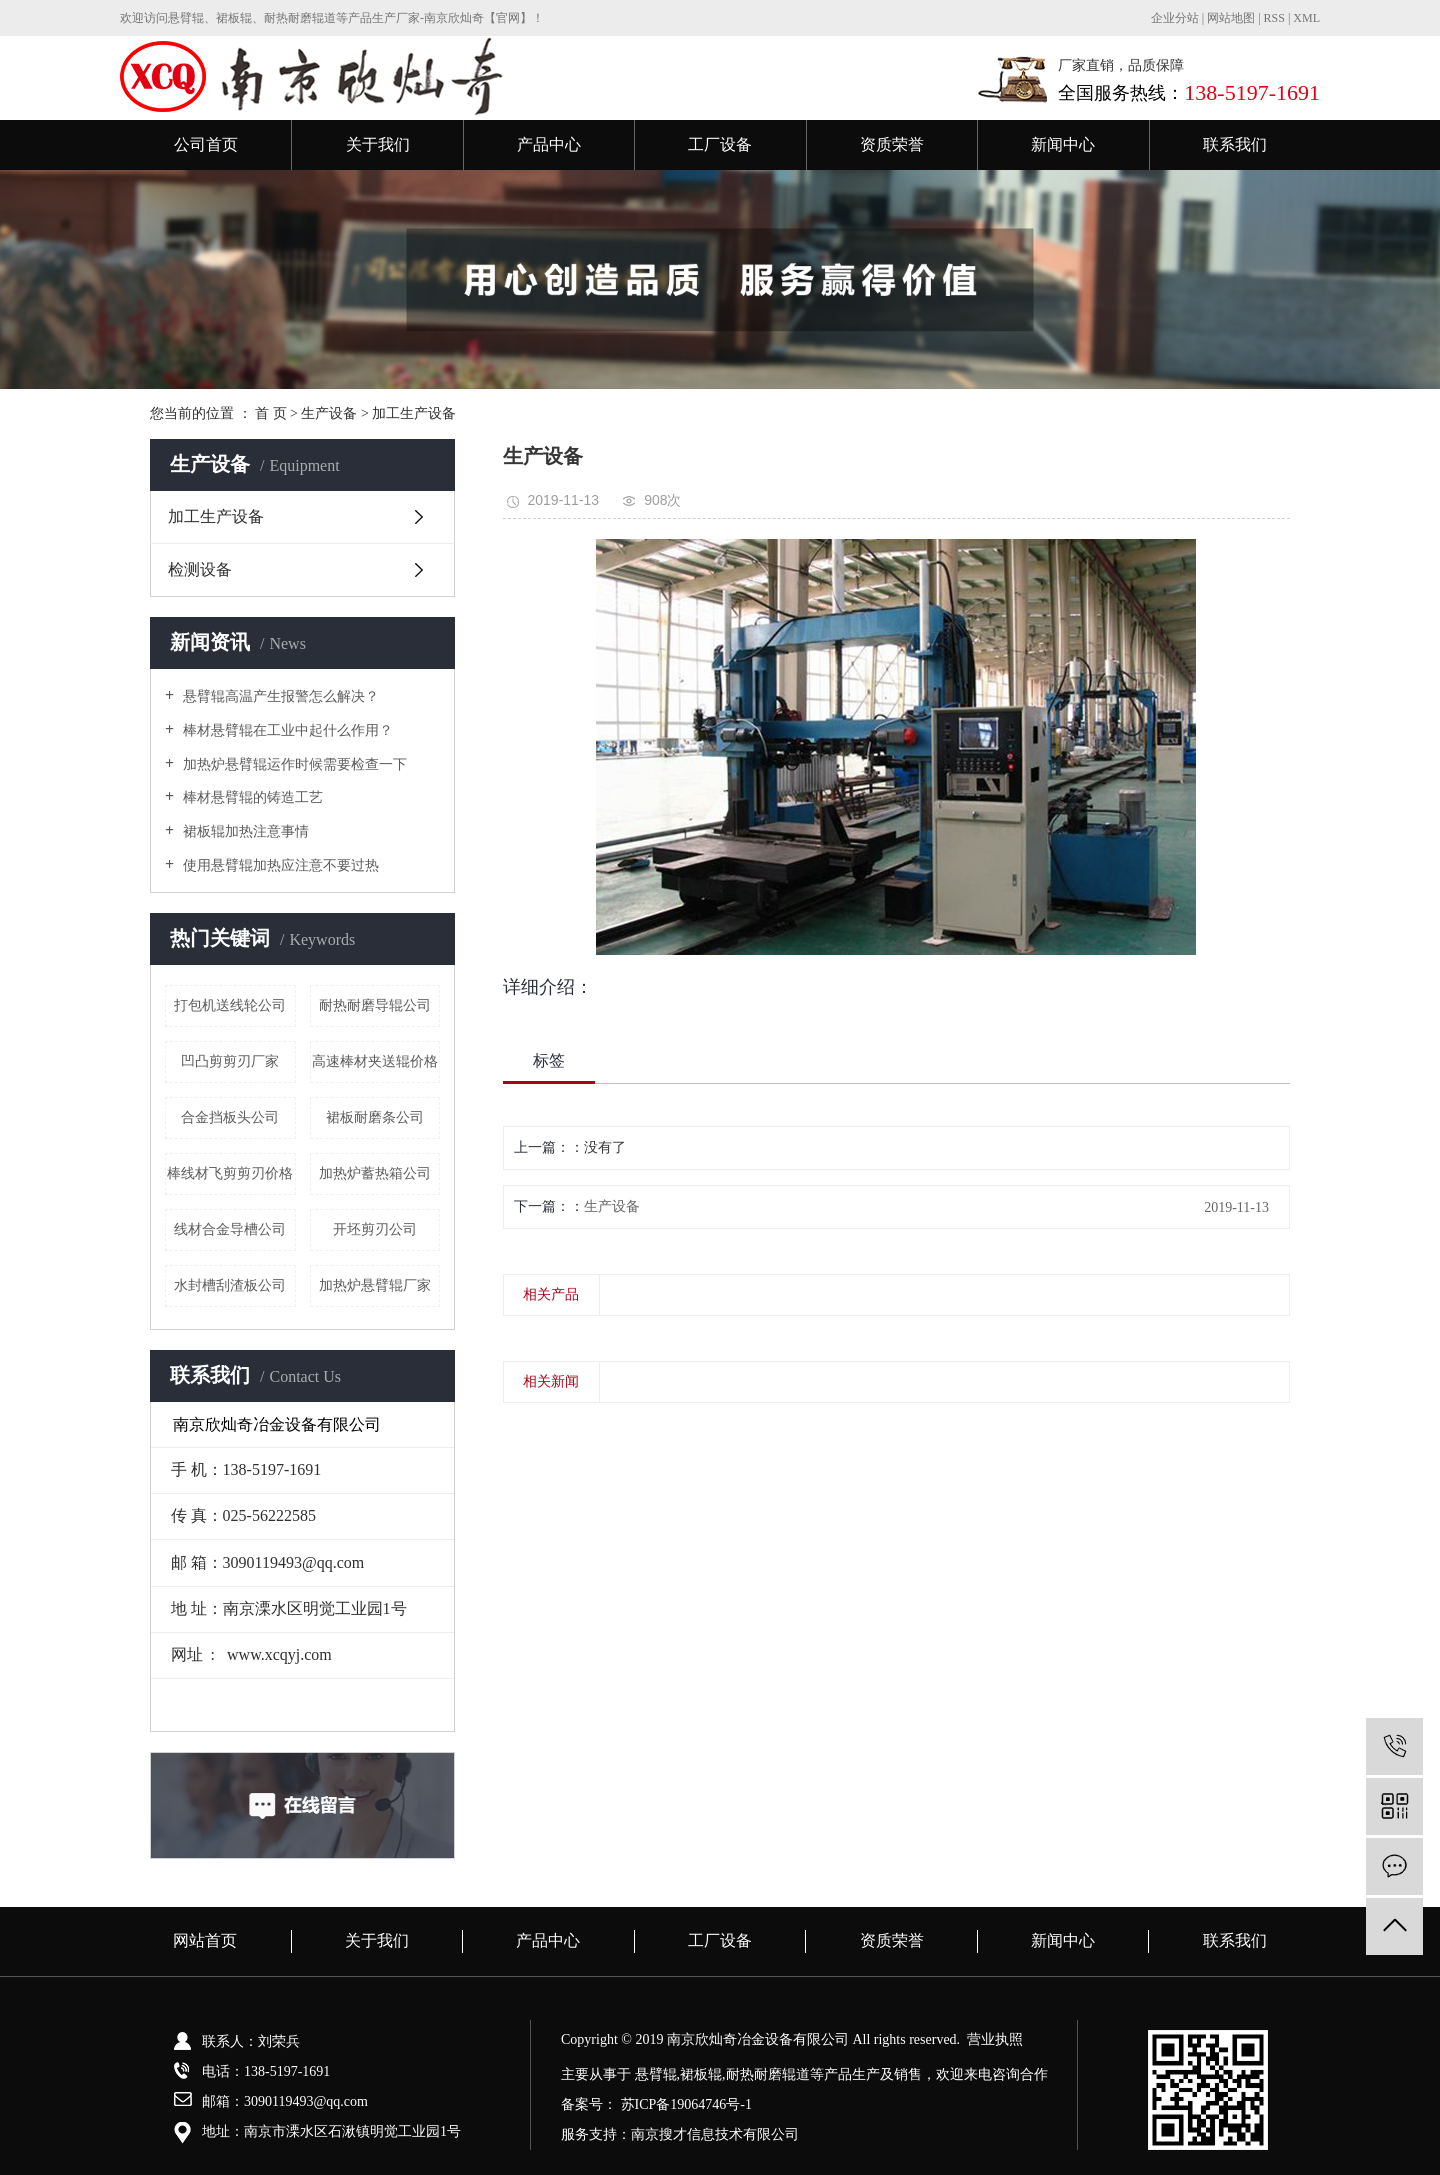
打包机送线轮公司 (230, 1005)
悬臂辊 (656, 2074)
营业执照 (995, 2039)
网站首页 (205, 1940)
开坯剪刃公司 (375, 1229)
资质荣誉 (892, 144)
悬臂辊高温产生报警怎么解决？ (279, 696)
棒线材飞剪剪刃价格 (230, 1173)
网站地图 (1232, 18)
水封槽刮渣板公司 (230, 1285)
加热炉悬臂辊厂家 (375, 1285)
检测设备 (200, 569)
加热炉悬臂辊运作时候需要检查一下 (293, 764)
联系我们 (1235, 144)
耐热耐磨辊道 (768, 2074)
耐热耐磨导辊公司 (375, 1005)
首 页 (271, 413)
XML (1306, 18)
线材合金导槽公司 (230, 1229)
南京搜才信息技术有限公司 (715, 2134)
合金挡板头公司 (230, 1117)
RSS (1274, 18)
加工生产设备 (414, 413)
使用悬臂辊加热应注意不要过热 (279, 865)
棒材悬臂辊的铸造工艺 (251, 797)
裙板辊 (701, 2074)
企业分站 (1175, 18)
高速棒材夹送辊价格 (375, 1061)
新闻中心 (1063, 144)
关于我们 (378, 144)
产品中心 (549, 144)
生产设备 (329, 413)
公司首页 (206, 144)
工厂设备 (720, 144)
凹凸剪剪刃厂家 (230, 1061)
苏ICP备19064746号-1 (686, 2104)
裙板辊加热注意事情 (244, 831)
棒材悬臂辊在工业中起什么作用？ (286, 730)
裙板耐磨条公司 (375, 1117)
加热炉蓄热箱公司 (375, 1173)
